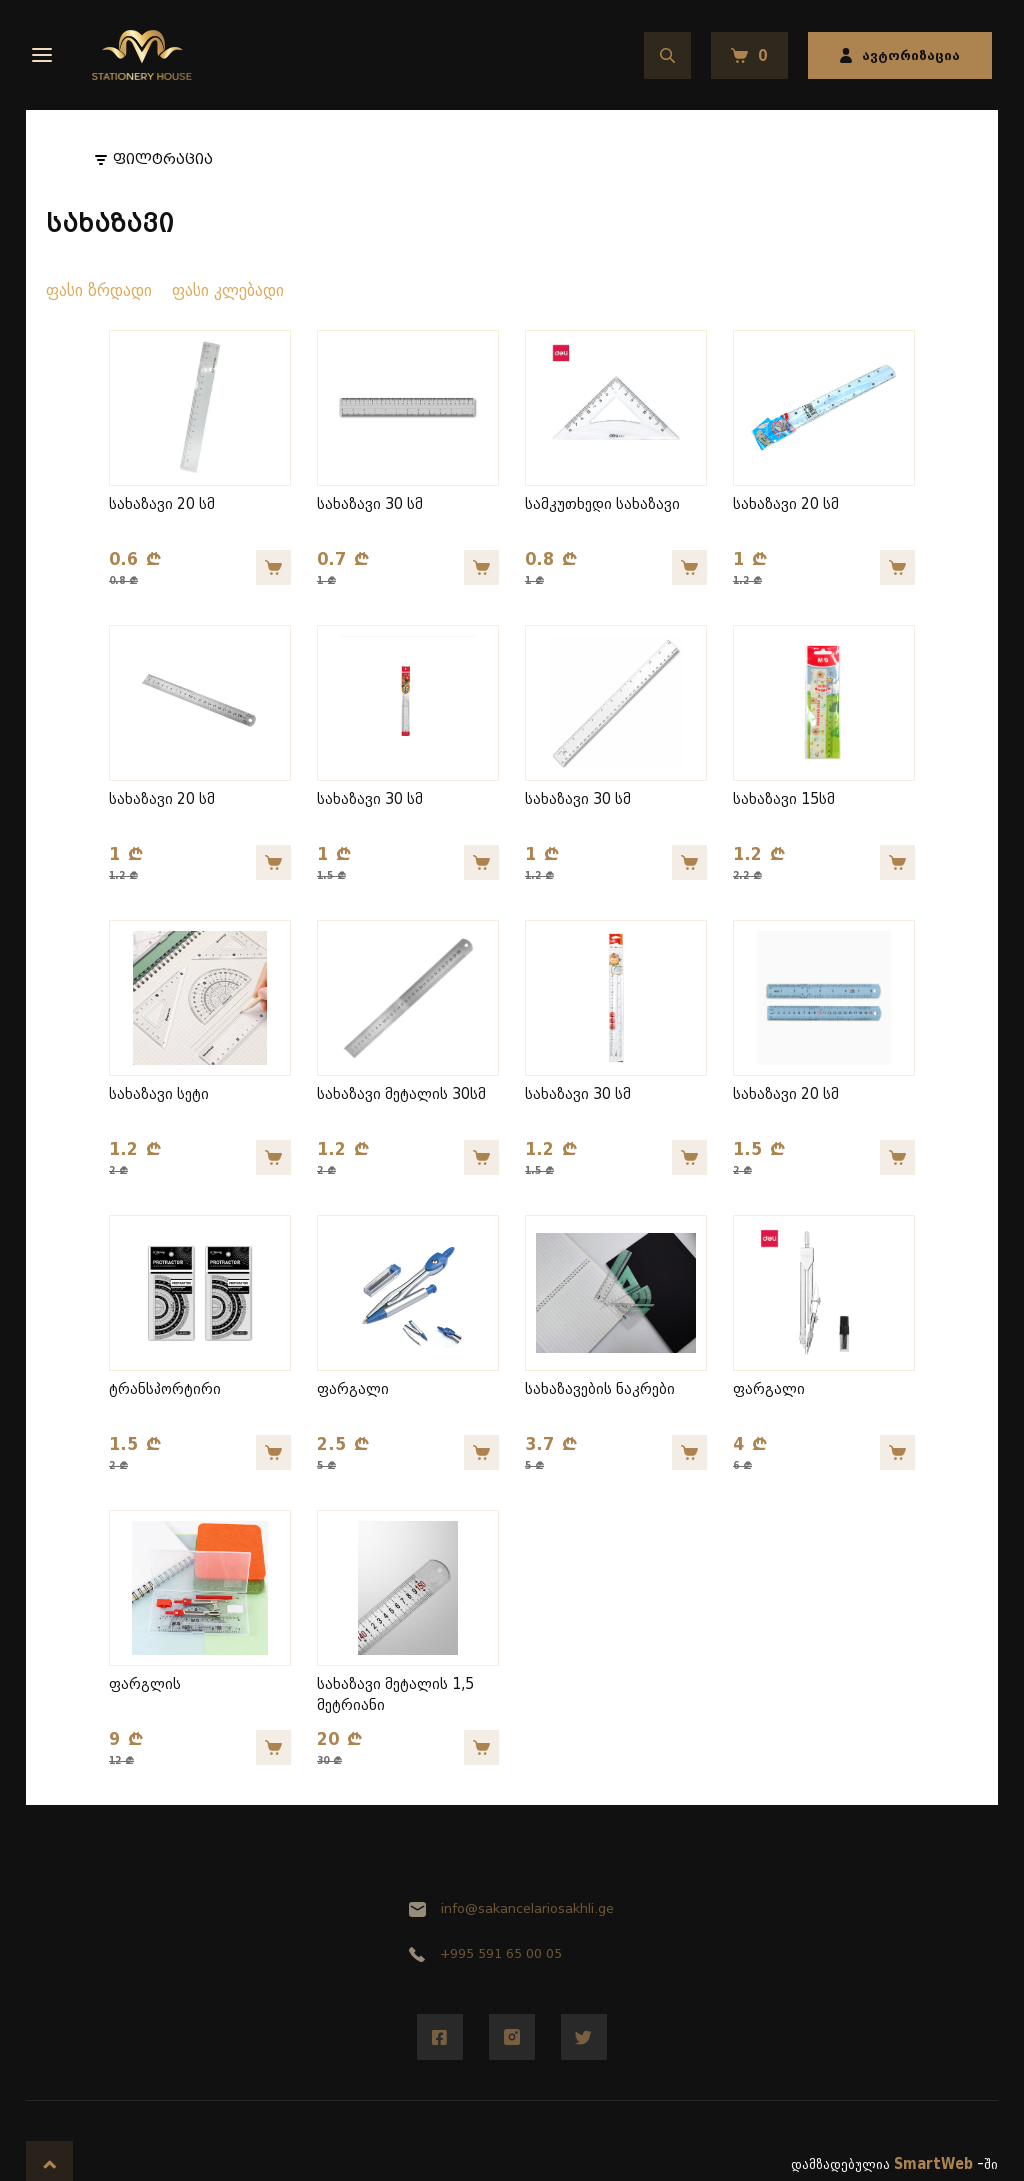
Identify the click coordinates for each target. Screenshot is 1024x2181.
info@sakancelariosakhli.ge (511, 1908)
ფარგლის (145, 1684)
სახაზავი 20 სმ (162, 504)
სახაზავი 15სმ (784, 799)
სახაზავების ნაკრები (600, 1389)
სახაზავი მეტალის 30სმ (401, 1094)
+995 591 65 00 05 (485, 1953)
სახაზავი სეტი (159, 1094)
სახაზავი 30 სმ (370, 504)
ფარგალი (353, 1389)
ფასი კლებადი (228, 290)
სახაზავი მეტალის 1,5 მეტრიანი (395, 1695)
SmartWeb (933, 2164)
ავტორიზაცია (900, 55)
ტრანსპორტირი (165, 1389)
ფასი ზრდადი (99, 290)
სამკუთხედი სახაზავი (602, 504)
